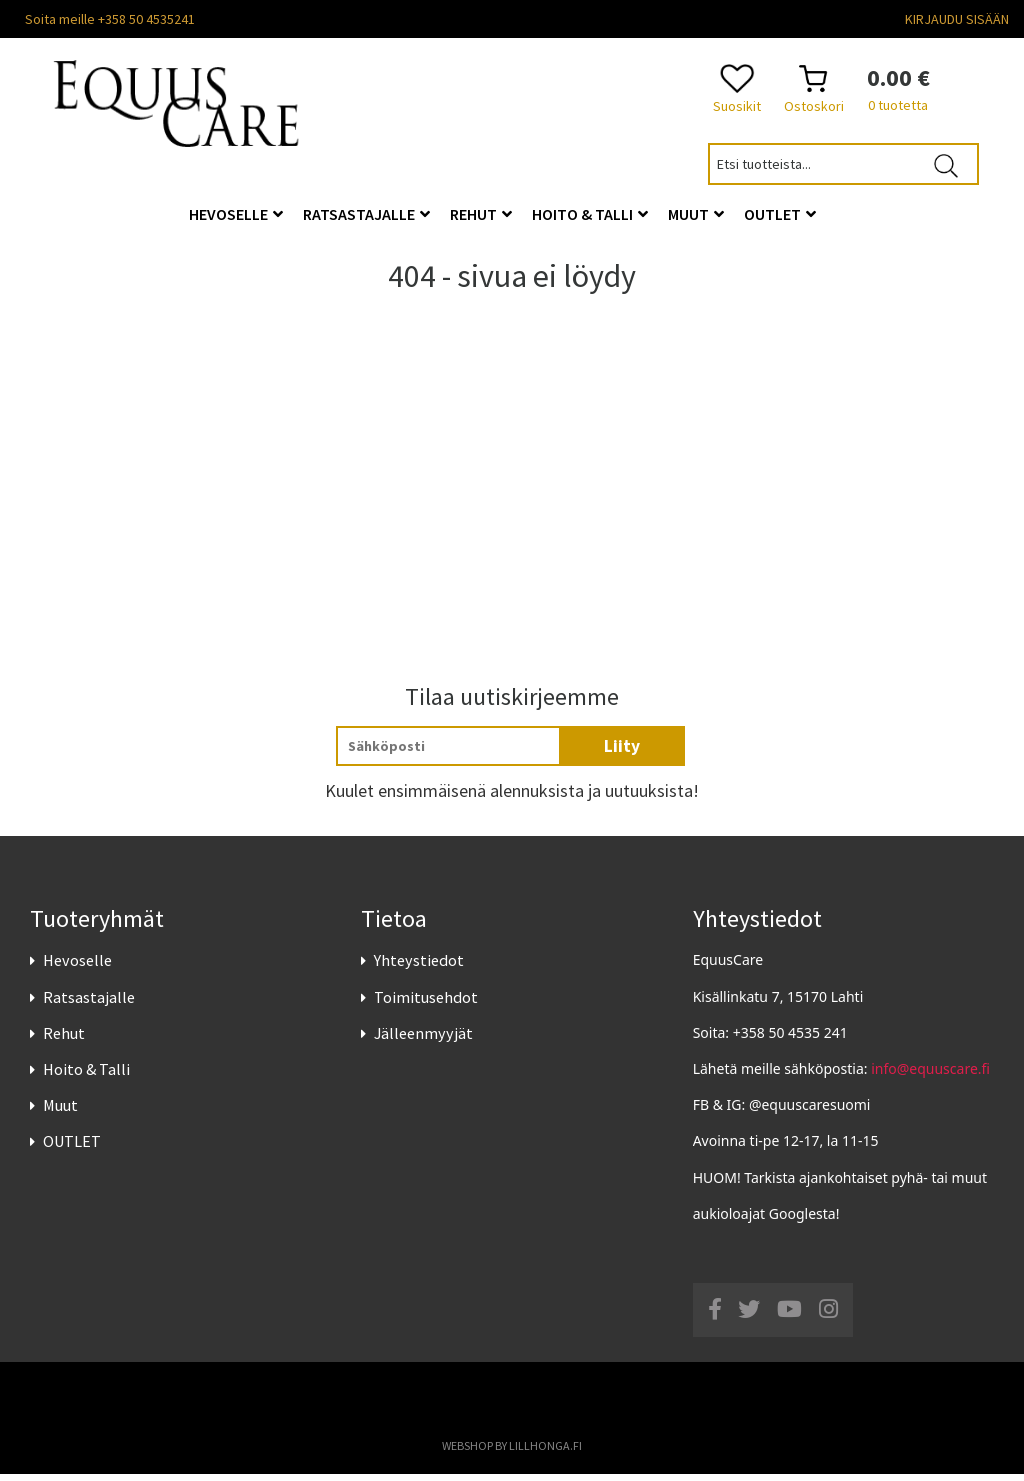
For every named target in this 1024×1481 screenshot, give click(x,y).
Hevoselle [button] (236, 214)
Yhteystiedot (419, 967)
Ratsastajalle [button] (366, 214)
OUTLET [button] (780, 214)
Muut (60, 1111)
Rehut (64, 1039)
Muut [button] (696, 214)
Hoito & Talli (86, 1075)
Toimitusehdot (426, 1003)
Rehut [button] (481, 214)
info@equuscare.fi (930, 1074)
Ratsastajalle (89, 1003)
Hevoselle (77, 967)
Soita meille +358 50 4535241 (110, 19)
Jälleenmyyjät (423, 1039)
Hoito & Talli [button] (590, 214)
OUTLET (72, 1148)
